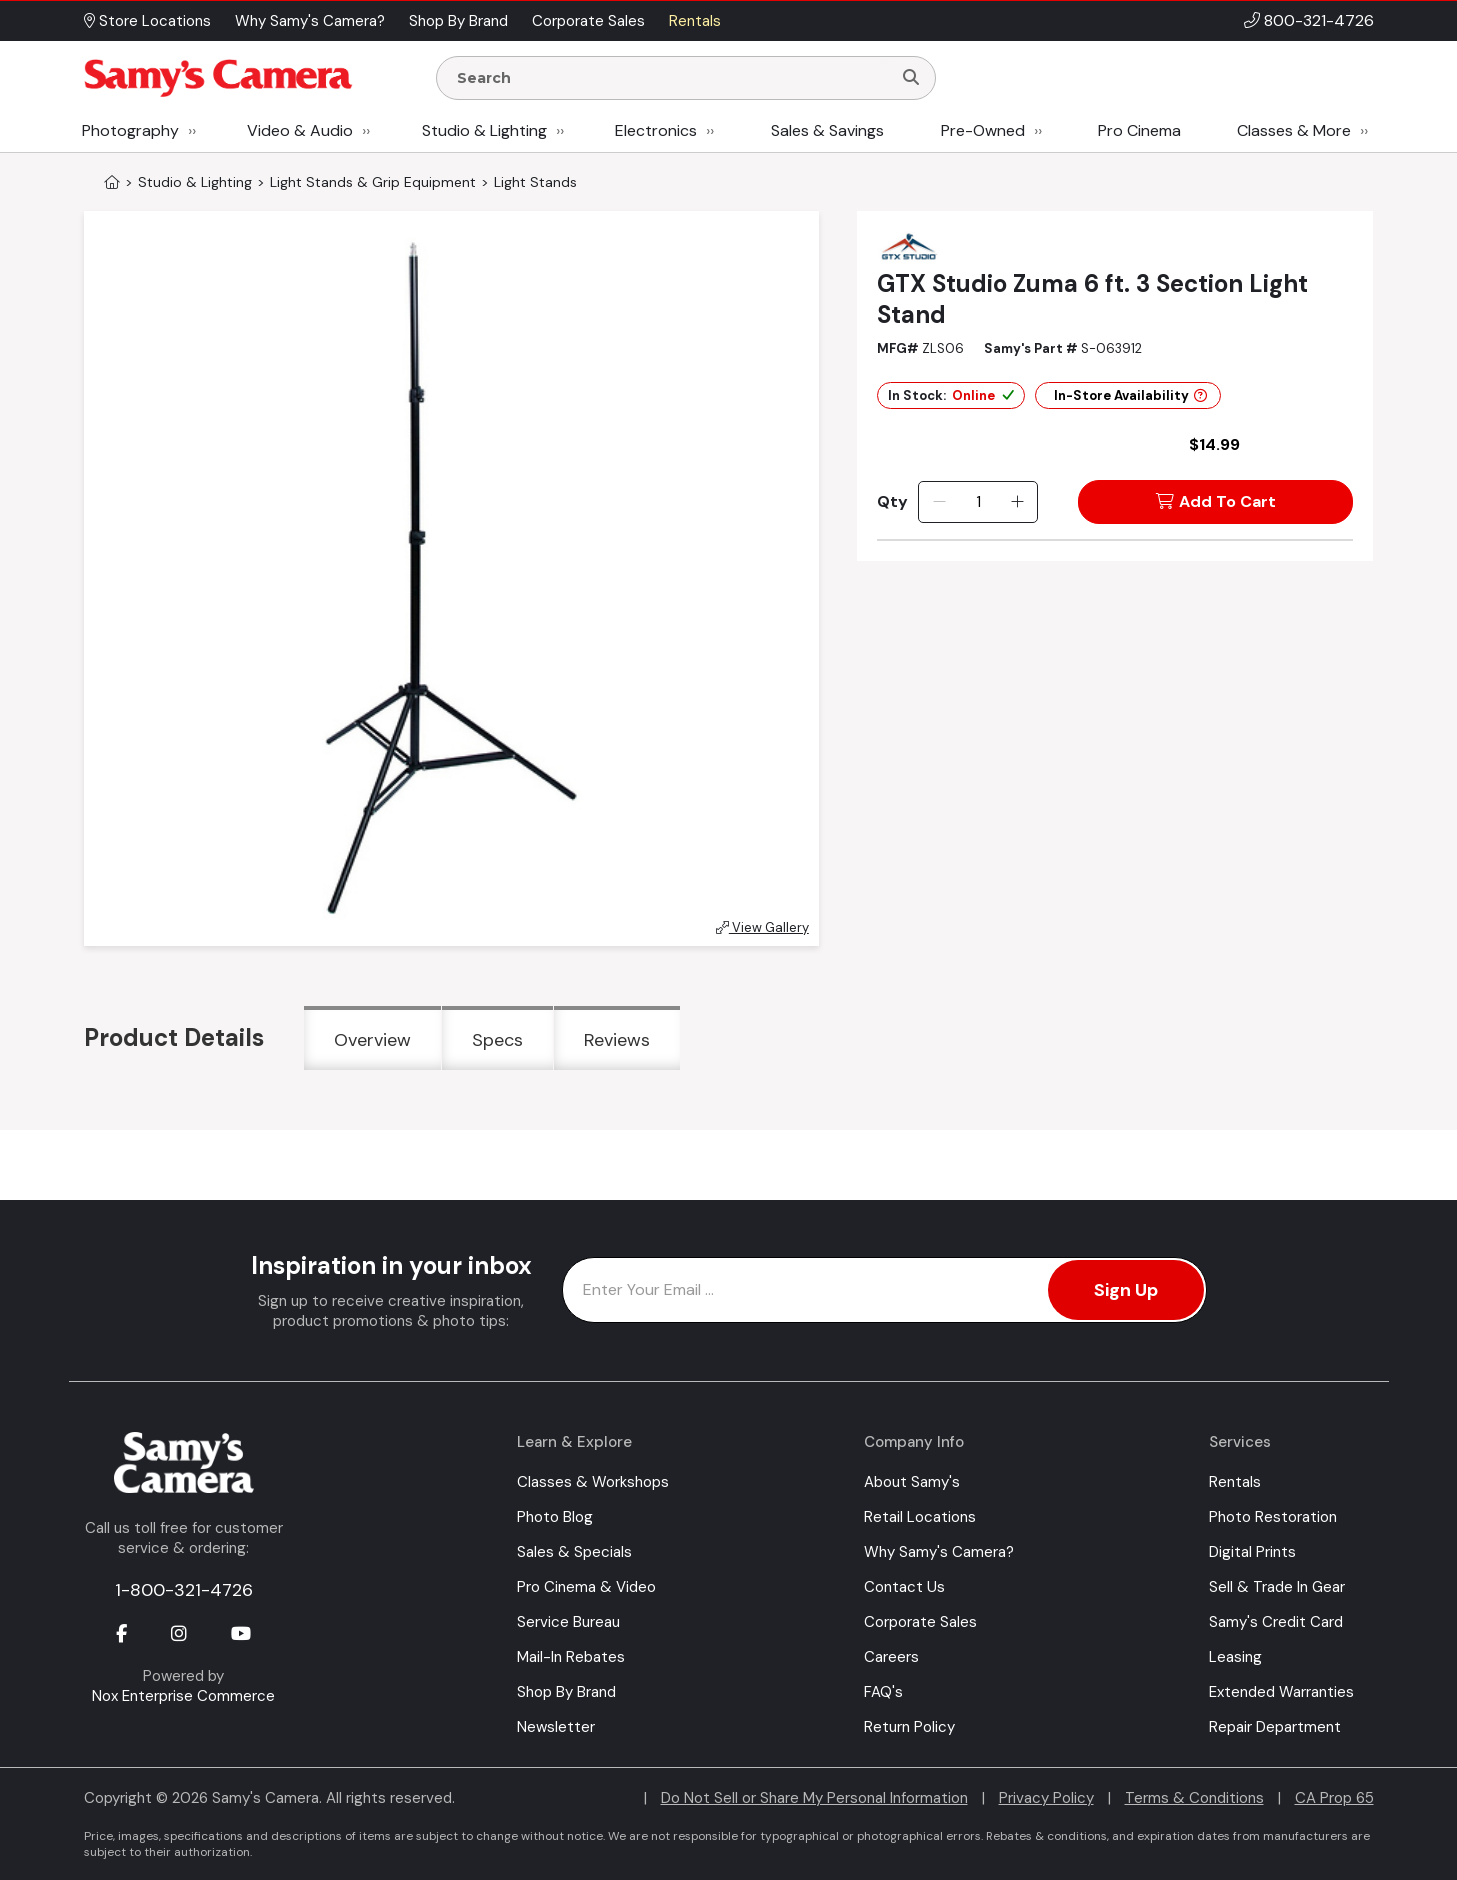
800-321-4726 (1319, 20)
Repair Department (1275, 1727)
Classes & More (1294, 130)
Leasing (1235, 1657)
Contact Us (904, 1587)
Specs (497, 1040)
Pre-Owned (983, 130)
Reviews (617, 1040)
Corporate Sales (920, 1622)
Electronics (656, 130)
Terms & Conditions (1194, 1798)
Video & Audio (300, 130)
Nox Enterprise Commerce (183, 1696)
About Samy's (912, 1482)
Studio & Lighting (484, 130)
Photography (130, 130)
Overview (372, 1040)
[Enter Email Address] (884, 1290)
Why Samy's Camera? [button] (310, 21)
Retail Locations (920, 1517)
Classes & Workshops (593, 1482)
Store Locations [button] (147, 21)
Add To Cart (1216, 501)
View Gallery (762, 927)
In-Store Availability (1130, 395)
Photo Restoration (1273, 1517)
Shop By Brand (566, 1692)
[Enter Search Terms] (672, 78)
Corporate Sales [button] (588, 21)
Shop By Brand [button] (458, 21)
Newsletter (556, 1727)
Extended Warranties (1281, 1692)
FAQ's (883, 1692)
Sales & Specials (574, 1552)
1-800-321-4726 (184, 1590)
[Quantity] (978, 502)
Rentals (1235, 1482)
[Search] (911, 78)
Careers (891, 1657)
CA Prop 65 (1334, 1798)
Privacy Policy (1046, 1798)
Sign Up (1126, 1290)
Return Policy (909, 1727)
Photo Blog (555, 1517)
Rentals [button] (695, 21)
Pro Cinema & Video (586, 1587)
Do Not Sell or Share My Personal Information (814, 1798)
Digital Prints (1252, 1552)
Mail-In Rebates (571, 1657)
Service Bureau (568, 1622)
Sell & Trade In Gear (1277, 1587)
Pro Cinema (1139, 130)
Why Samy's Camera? (939, 1552)
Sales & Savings (827, 130)
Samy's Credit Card (1276, 1622)
